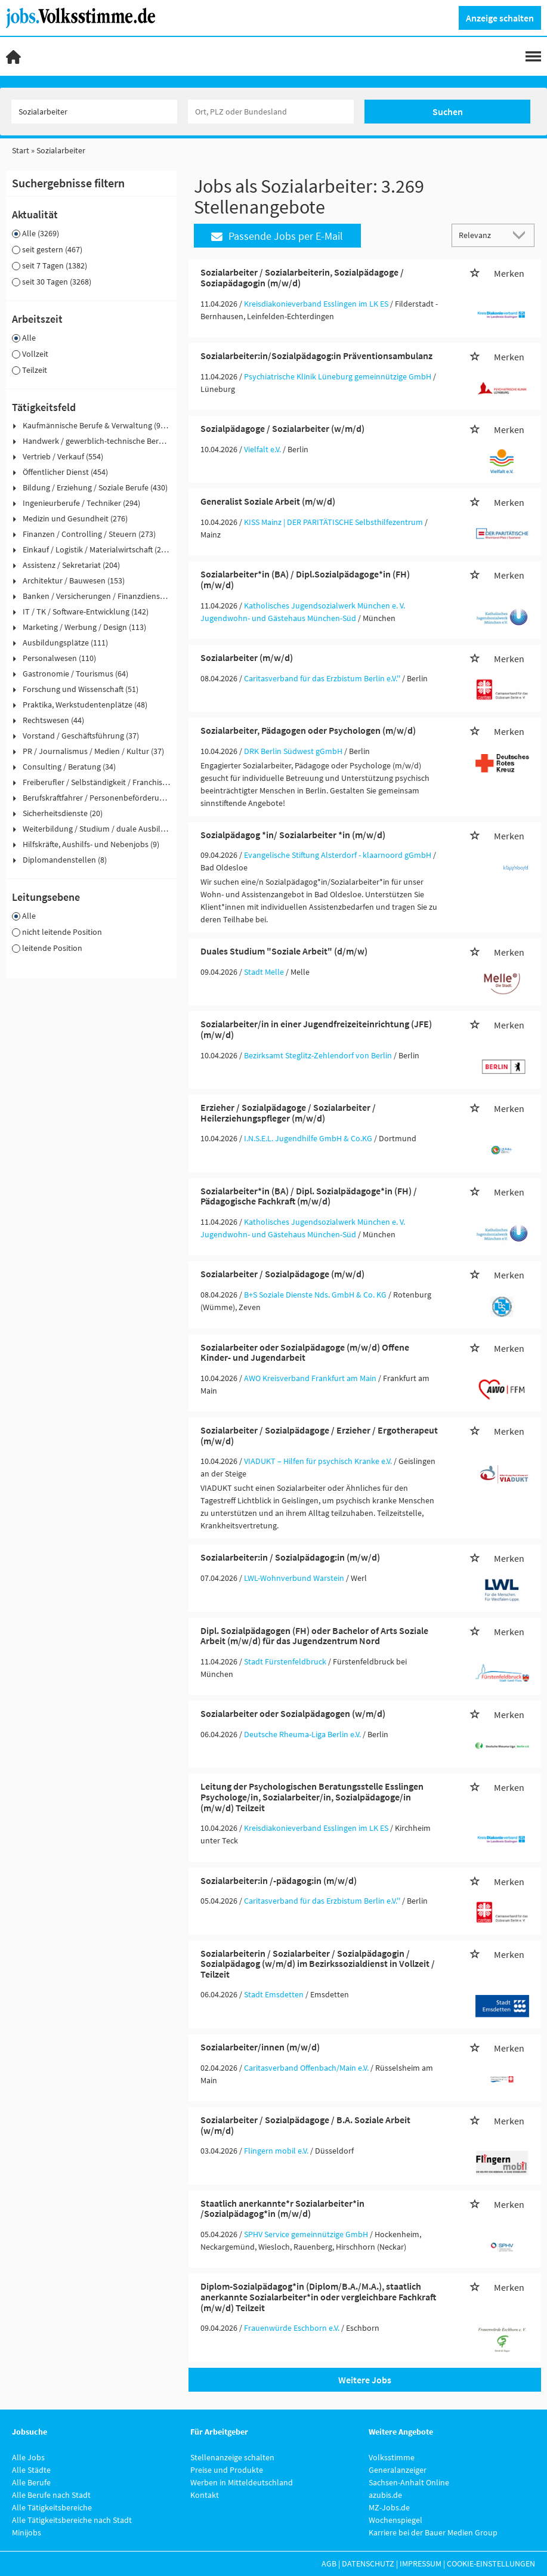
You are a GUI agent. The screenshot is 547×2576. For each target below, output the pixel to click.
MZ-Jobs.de (389, 2507)
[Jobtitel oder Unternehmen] (94, 111)
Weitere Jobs (364, 2380)
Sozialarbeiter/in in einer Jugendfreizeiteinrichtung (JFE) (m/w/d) (316, 1029)
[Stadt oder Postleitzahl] (271, 111)
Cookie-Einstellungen (491, 2563)
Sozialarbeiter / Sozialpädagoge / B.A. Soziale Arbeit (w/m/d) (305, 2125)
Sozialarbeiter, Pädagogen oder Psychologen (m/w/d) (308, 730)
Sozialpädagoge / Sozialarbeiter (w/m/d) (282, 428)
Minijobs (26, 2532)
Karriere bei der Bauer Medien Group (433, 2532)
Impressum (420, 2563)
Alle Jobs (28, 2457)
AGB (329, 2563)
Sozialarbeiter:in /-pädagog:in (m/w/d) (278, 1880)
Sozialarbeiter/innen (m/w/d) (260, 2047)
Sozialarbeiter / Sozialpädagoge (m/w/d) (282, 1274)
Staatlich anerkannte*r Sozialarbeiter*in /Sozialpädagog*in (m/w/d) (282, 2208)
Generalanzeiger (398, 2469)
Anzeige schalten (500, 18)
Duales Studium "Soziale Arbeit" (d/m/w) (283, 951)
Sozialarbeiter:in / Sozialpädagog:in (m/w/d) (290, 1557)
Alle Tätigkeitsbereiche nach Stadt (72, 2520)
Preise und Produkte (226, 2469)
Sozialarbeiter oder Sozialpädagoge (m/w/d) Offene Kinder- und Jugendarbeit (304, 1352)
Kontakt (204, 2494)
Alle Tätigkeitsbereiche (52, 2507)
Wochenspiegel (395, 2520)
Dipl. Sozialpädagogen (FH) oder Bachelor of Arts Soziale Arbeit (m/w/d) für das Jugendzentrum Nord (314, 1635)
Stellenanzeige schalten (232, 2457)
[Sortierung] (481, 235)
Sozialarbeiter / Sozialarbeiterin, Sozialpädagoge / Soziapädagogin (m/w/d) (302, 277)
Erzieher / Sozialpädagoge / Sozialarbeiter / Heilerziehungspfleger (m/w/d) (288, 1112)
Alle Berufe (31, 2482)
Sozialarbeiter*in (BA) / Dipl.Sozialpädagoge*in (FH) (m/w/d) (305, 579)
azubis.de (385, 2494)
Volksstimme (392, 2457)
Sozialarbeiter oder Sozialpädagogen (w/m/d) (292, 1713)
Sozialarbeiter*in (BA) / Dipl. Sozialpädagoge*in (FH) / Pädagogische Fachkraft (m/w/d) (308, 1196)
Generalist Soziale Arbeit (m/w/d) (267, 501)
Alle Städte (31, 2469)
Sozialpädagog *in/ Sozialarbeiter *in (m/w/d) (292, 835)
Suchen (447, 112)
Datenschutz (368, 2563)
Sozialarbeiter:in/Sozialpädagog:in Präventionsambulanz (316, 356)
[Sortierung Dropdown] (522, 235)
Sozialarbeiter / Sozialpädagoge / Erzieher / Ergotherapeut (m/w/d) (319, 1435)
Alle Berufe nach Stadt (51, 2494)
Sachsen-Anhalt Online (409, 2482)
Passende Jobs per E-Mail (277, 236)
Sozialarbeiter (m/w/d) (246, 657)
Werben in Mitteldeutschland (241, 2482)
